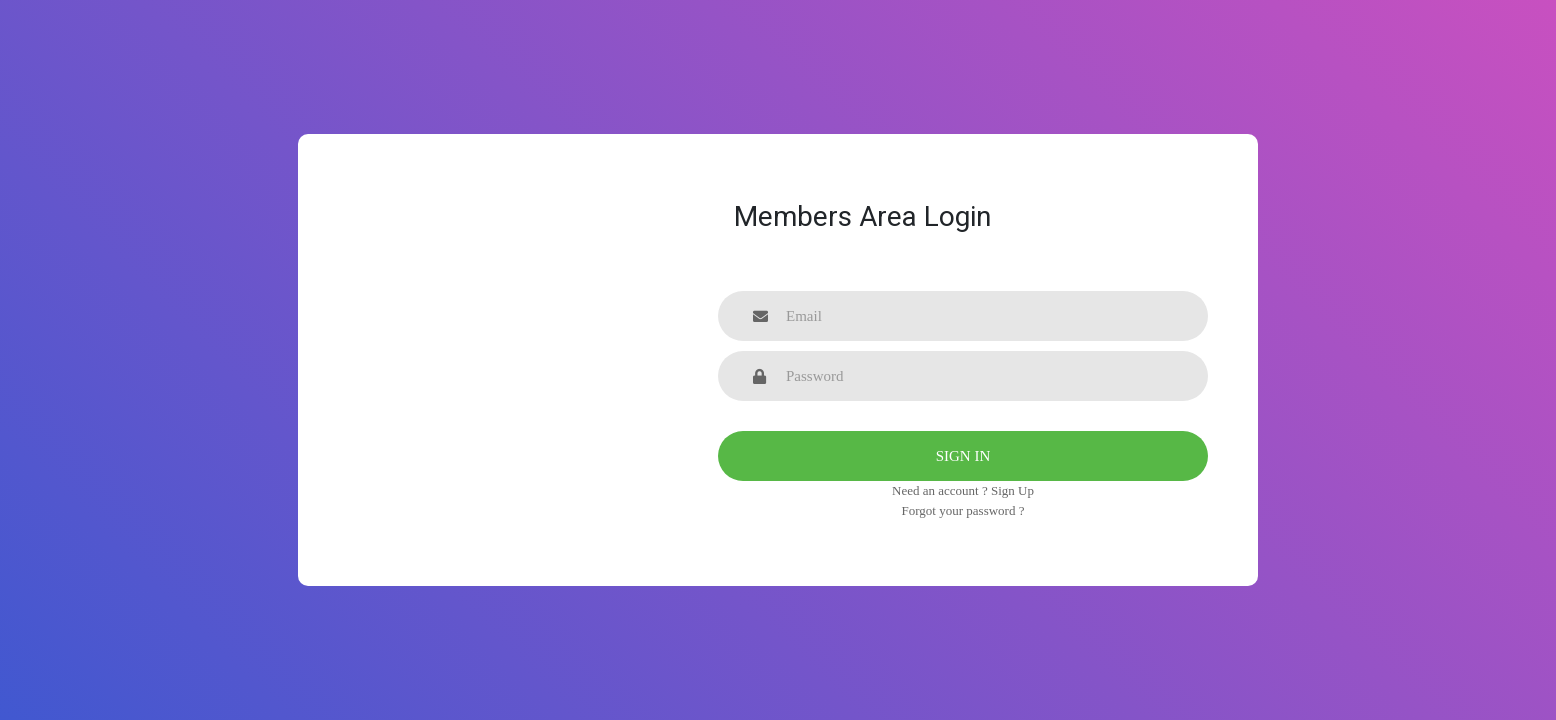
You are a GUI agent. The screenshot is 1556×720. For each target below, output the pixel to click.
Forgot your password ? (963, 510)
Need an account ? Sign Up (963, 490)
